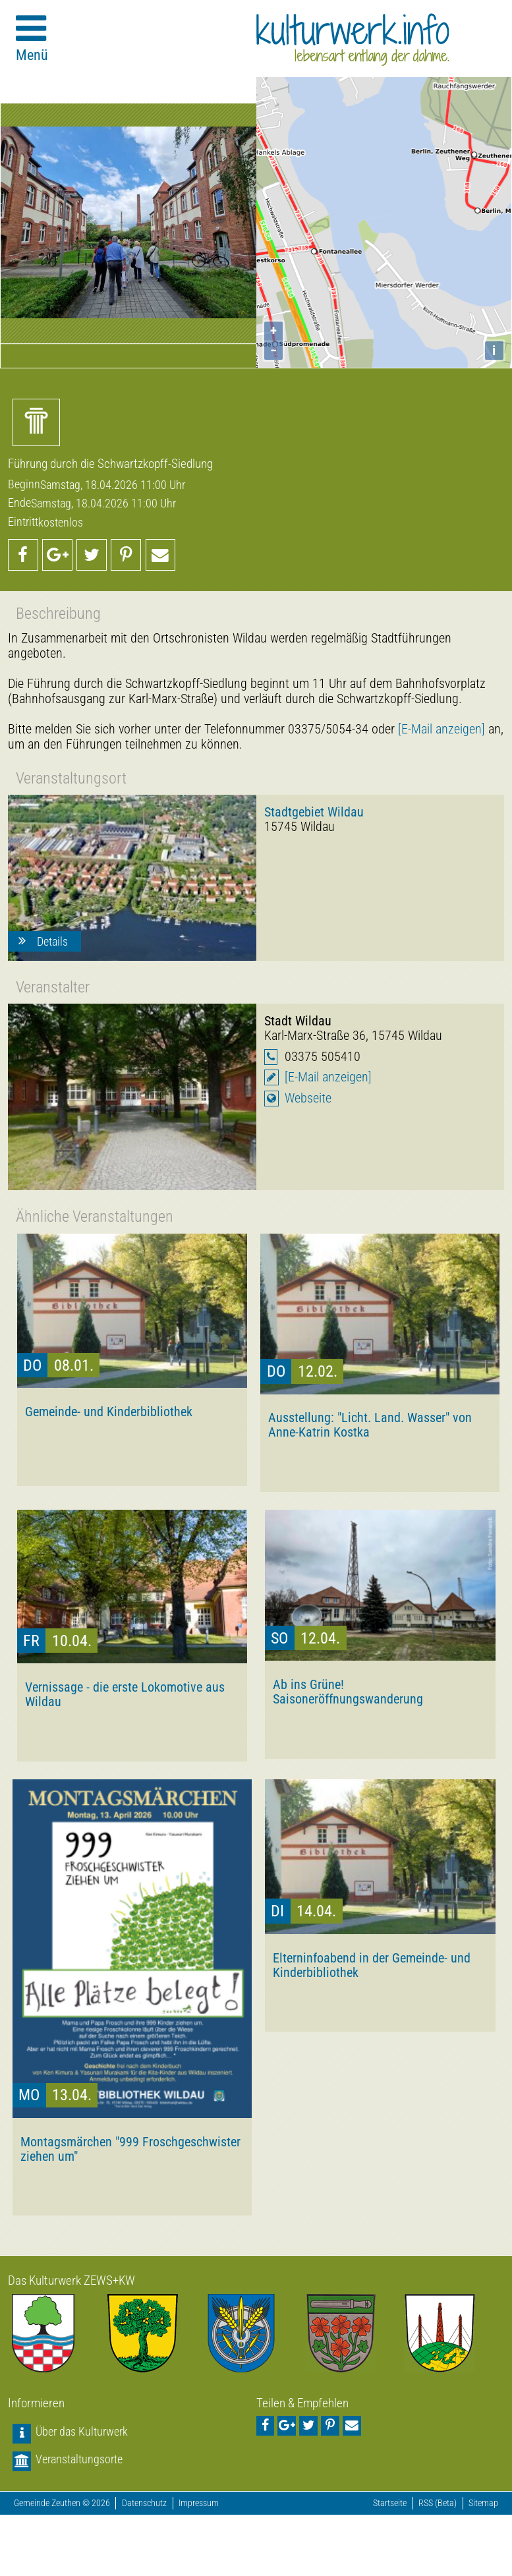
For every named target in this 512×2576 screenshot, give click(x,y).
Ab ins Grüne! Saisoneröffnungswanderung (348, 1691)
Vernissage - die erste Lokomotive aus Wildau (125, 1694)
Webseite (308, 1098)
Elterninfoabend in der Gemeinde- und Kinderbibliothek (371, 1965)
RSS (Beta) (437, 2503)
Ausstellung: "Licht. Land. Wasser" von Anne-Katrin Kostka (370, 1424)
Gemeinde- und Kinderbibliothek (108, 1411)
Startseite (390, 2503)
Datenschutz (144, 2503)
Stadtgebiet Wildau (314, 812)
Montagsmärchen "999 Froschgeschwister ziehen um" (130, 2148)
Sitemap (483, 2503)
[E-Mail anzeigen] (441, 729)
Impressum (199, 2503)
